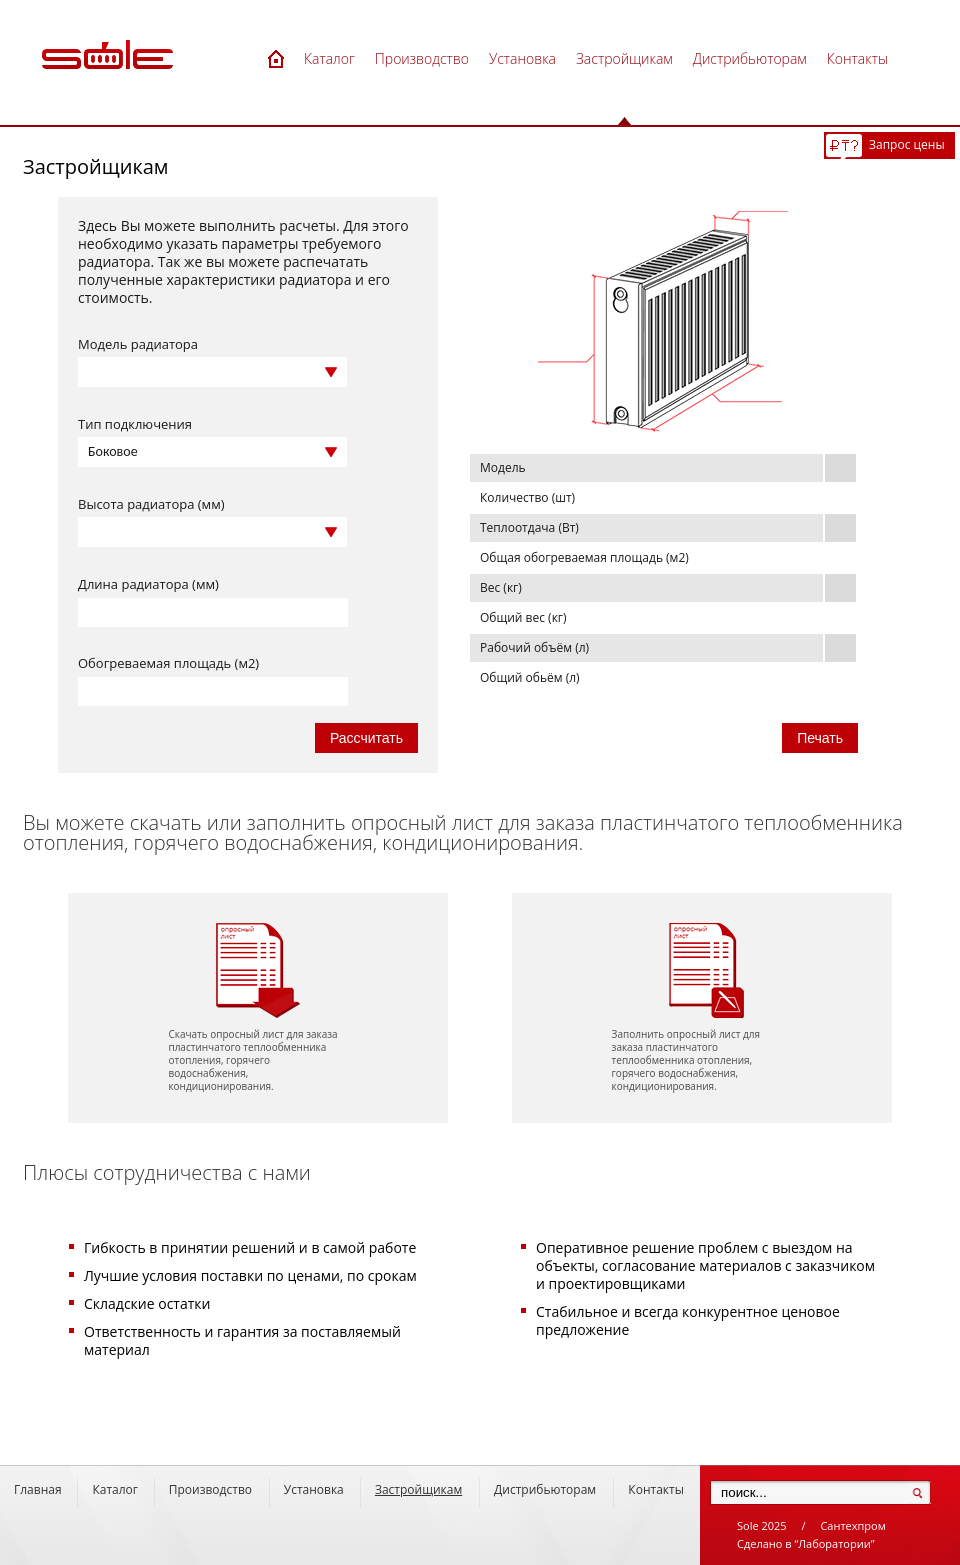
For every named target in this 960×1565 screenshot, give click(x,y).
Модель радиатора (138, 344)
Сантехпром (852, 1525)
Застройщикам (418, 1489)
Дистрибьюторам (545, 1489)
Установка (314, 1489)
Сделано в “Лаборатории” (805, 1543)
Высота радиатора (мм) (151, 504)
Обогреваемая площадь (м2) (168, 663)
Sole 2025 (762, 1525)
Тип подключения (135, 424)
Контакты (656, 1489)
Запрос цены (907, 144)
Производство (210, 1489)
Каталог (115, 1489)
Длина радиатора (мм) (148, 584)
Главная (38, 1489)
